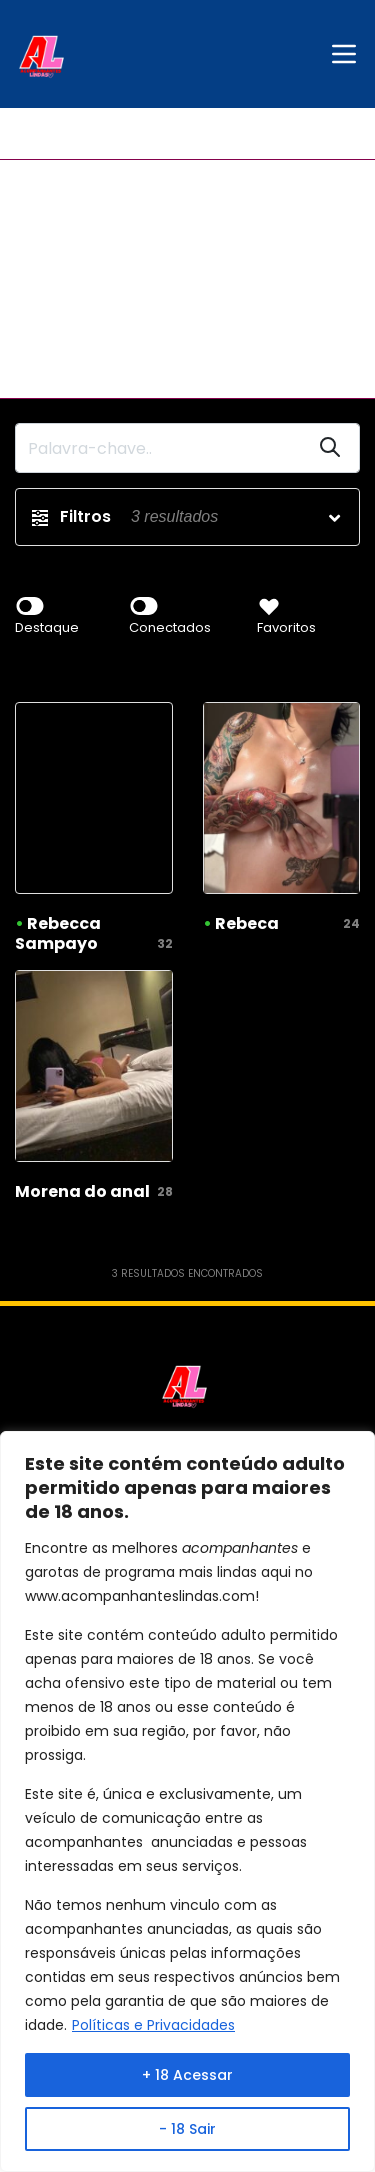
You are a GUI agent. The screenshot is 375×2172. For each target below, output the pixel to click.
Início (32, 133)
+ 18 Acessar (187, 2075)
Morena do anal (82, 1191)
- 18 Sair (187, 2129)
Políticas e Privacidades (153, 2025)
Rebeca (247, 923)
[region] (187, 1801)
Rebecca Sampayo (58, 933)
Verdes (94, 133)
